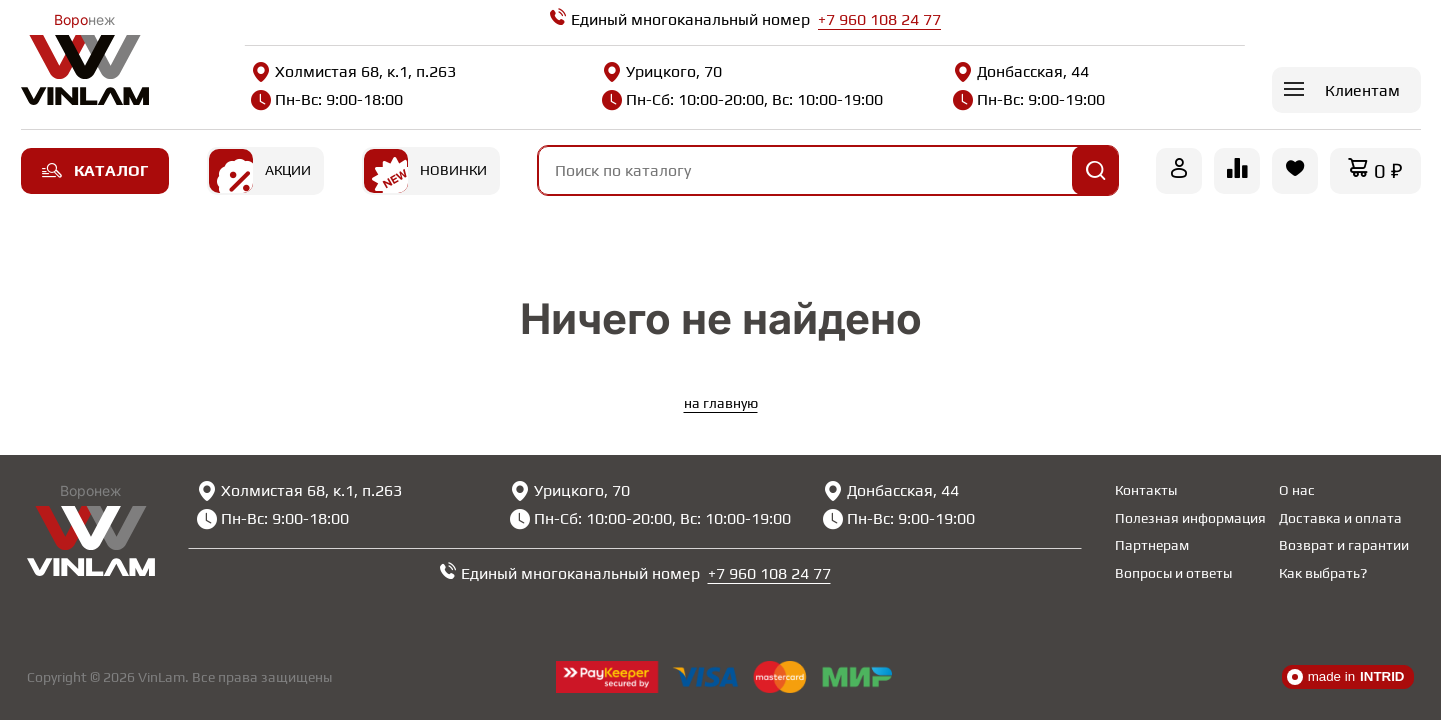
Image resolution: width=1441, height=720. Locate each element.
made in (1346, 677)
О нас (1297, 490)
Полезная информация (1190, 518)
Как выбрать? (1323, 573)
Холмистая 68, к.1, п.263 (353, 72)
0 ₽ (1388, 170)
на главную (721, 403)
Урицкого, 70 (662, 72)
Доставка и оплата (1340, 518)
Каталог (95, 170)
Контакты (1146, 490)
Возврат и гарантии (1344, 545)
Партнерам (1152, 545)
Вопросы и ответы (1173, 573)
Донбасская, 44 (1021, 72)
